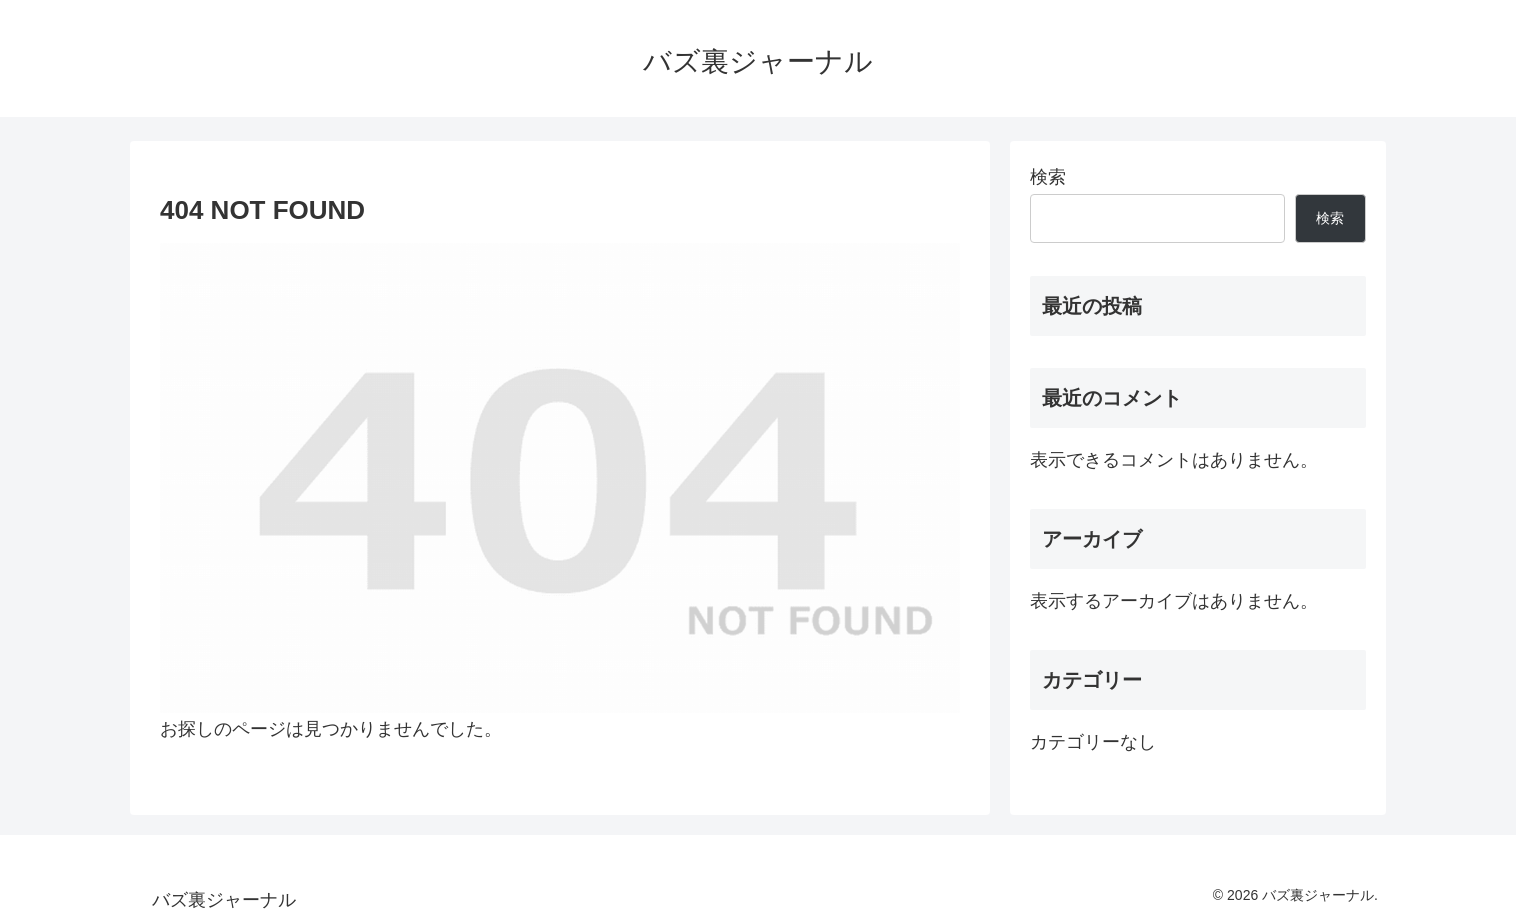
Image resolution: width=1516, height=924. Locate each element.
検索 (1048, 177)
